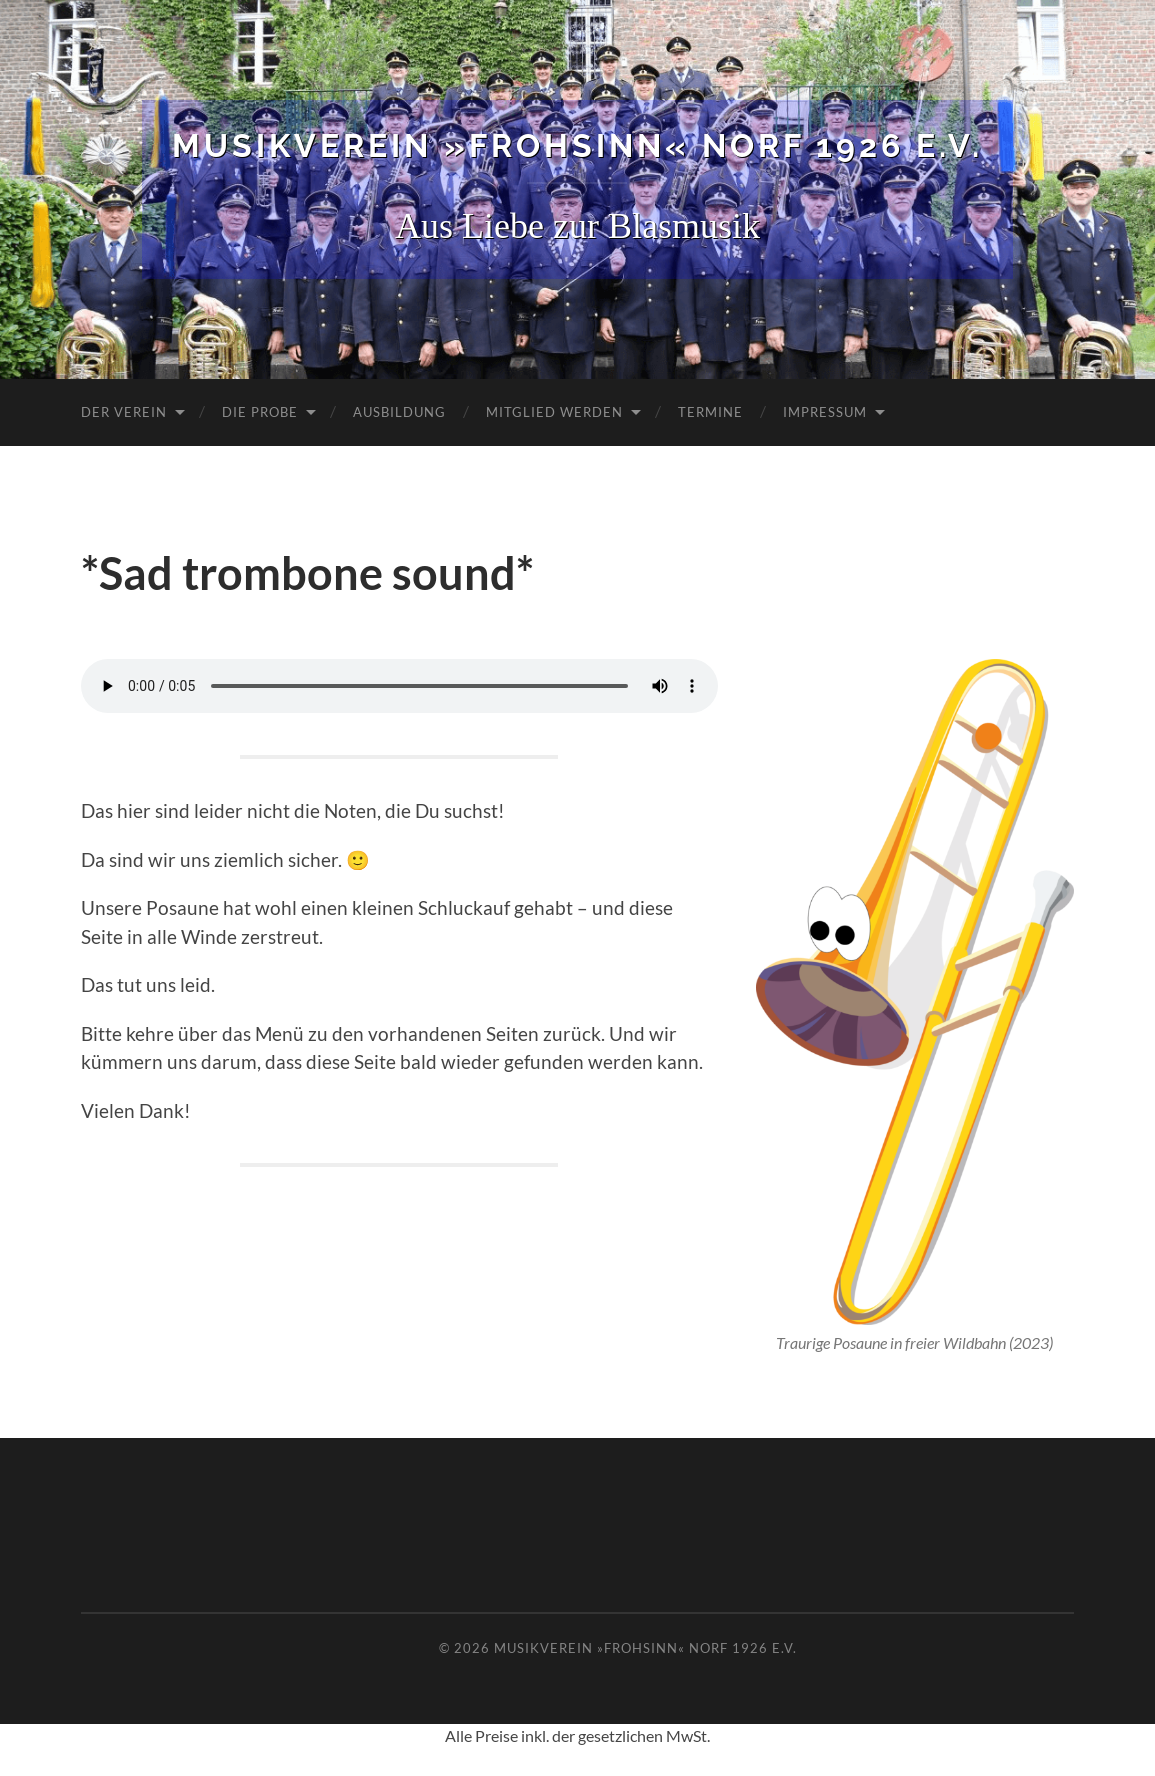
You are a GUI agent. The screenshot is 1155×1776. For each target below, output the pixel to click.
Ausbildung (399, 412)
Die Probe (260, 412)
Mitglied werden (554, 412)
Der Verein (124, 412)
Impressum (825, 412)
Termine (710, 412)
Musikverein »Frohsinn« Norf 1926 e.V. (577, 145)
